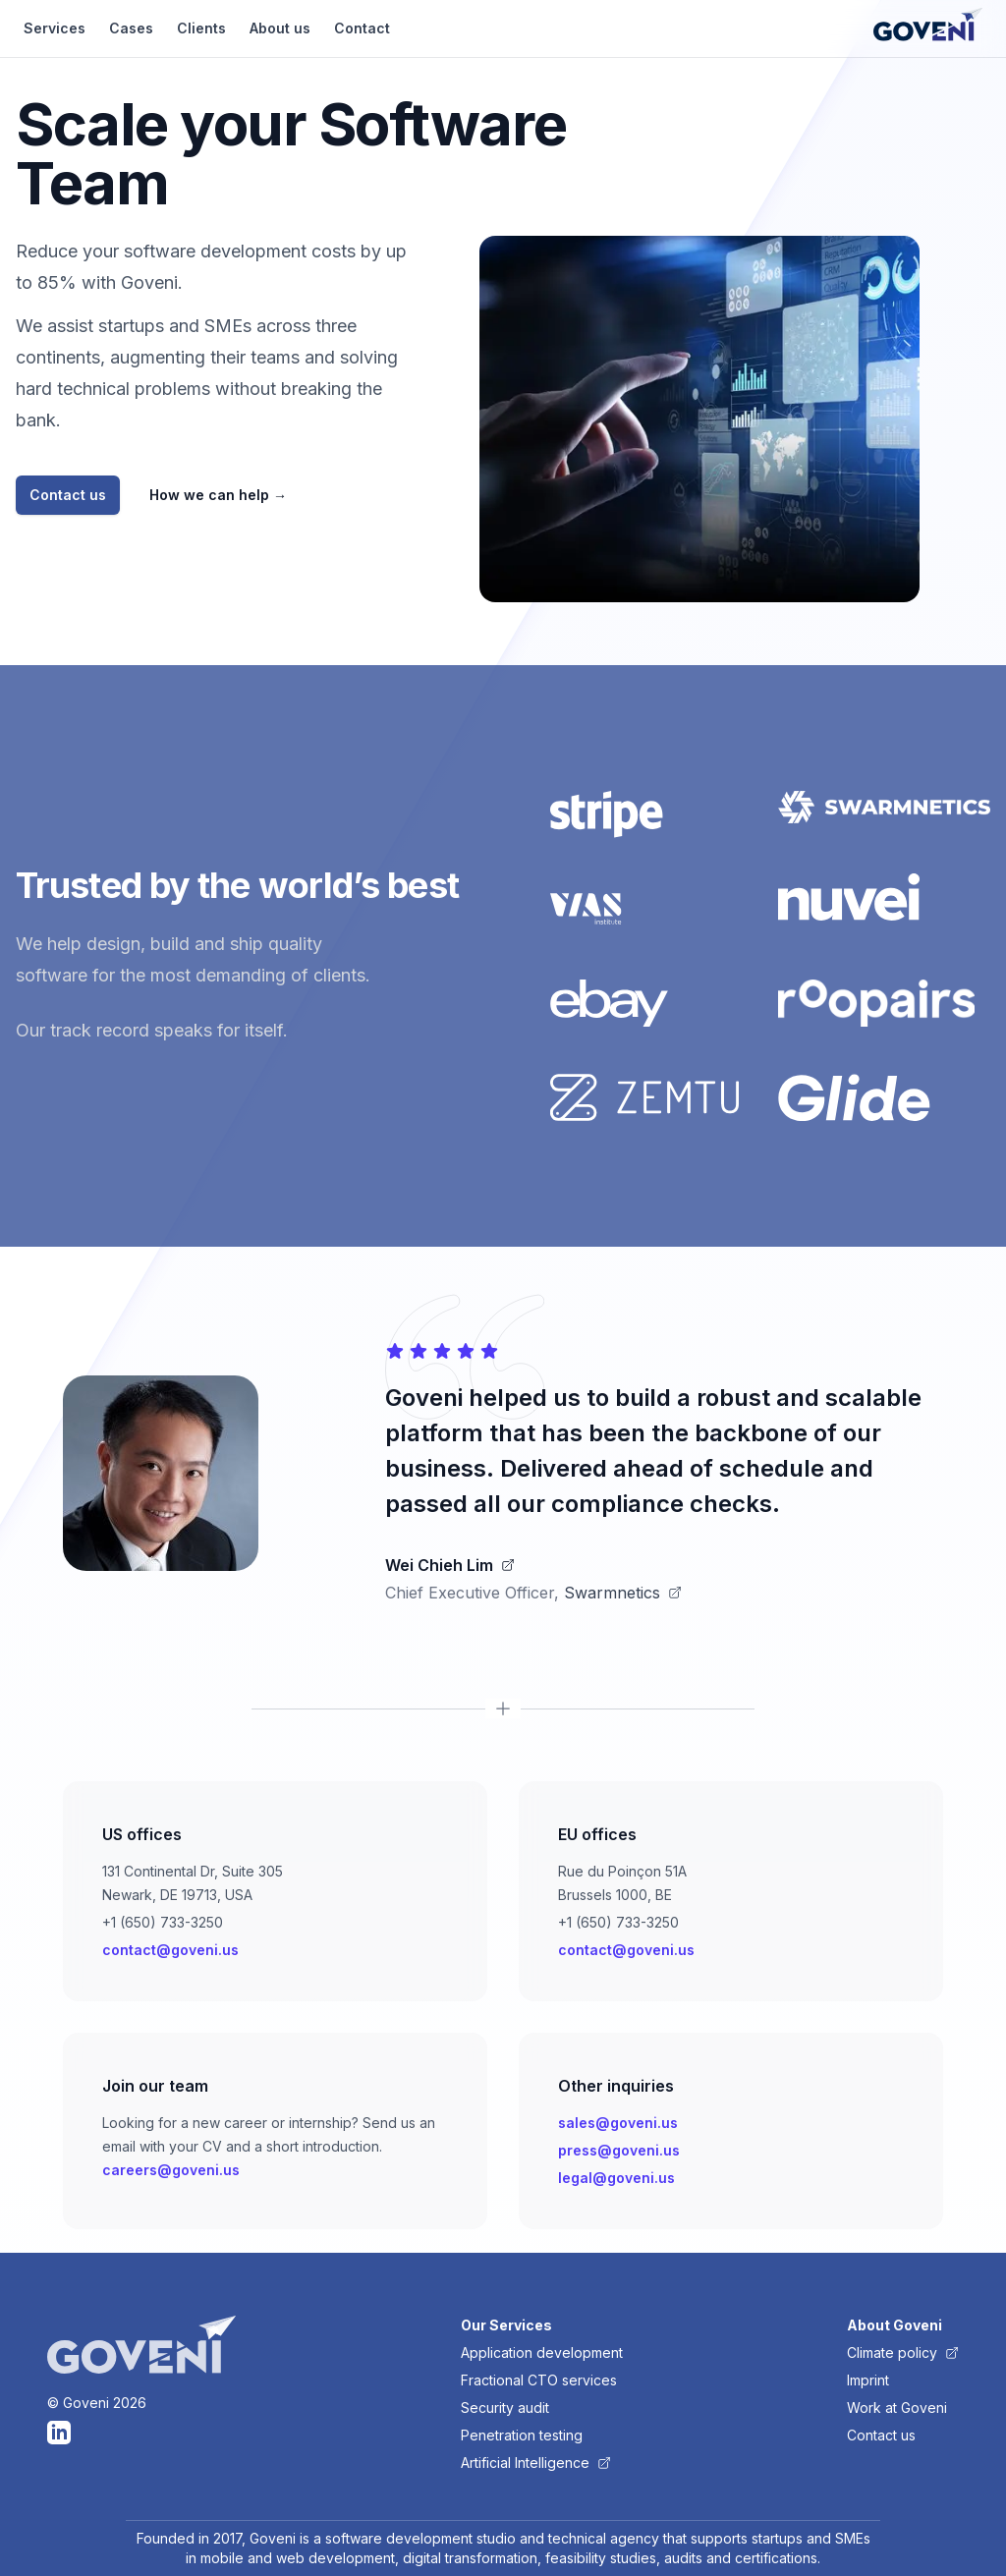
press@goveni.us (619, 2150)
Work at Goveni (897, 2407)
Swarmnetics (623, 1592)
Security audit (505, 2407)
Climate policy (903, 2352)
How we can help (218, 494)
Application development (542, 2352)
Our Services (506, 2325)
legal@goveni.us (616, 2177)
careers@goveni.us (171, 2169)
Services (54, 28)
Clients (201, 28)
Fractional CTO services (539, 2380)
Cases (131, 28)
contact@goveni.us (170, 1949)
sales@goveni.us (618, 2122)
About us (280, 28)
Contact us (67, 494)
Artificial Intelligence (536, 2462)
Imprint (868, 2380)
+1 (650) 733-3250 (162, 1922)
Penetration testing (522, 2435)
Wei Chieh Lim (450, 1565)
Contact (362, 28)
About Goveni (894, 2325)
